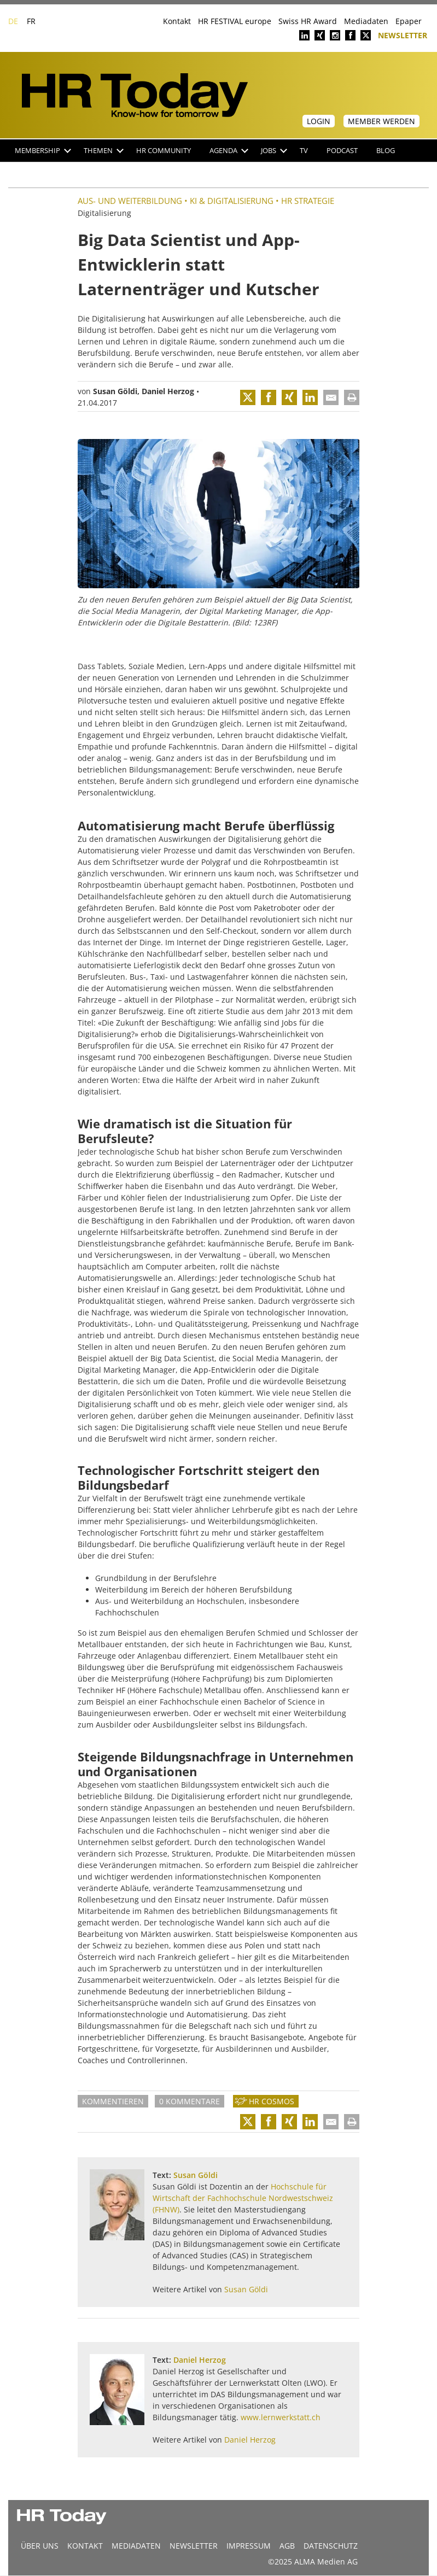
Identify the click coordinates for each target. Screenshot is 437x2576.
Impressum (248, 2545)
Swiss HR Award (307, 21)
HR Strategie (307, 200)
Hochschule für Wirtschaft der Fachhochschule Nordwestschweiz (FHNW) (243, 2198)
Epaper (408, 21)
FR (31, 21)
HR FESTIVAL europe (234, 21)
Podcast (342, 150)
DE (13, 21)
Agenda (228, 150)
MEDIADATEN (136, 2545)
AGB (287, 2545)
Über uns (40, 2545)
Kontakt (177, 21)
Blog (385, 150)
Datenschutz (331, 2545)
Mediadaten (366, 21)
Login (318, 121)
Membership (43, 150)
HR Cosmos (271, 2101)
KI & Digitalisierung (231, 200)
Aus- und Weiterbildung (130, 200)
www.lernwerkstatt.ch (281, 2417)
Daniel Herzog (168, 391)
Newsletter (402, 34)
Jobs (274, 150)
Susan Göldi (115, 391)
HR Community (163, 150)
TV (304, 150)
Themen (104, 150)
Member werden (381, 121)
